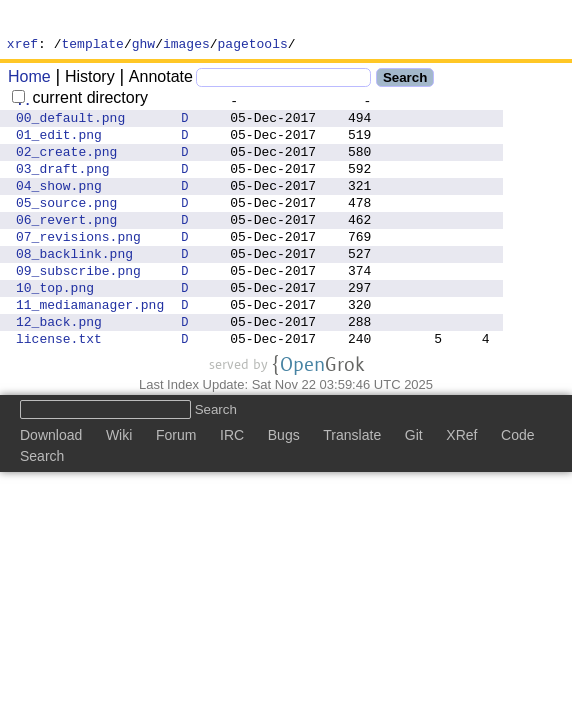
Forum (176, 483)
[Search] (283, 80)
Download (51, 483)
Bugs (284, 483)
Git (414, 483)
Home (29, 79)
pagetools (253, 46)
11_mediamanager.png (90, 346)
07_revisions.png (78, 266)
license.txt (59, 386)
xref (22, 46)
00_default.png (70, 126)
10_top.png (55, 326)
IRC (232, 483)
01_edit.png (59, 146)
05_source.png (66, 226)
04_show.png (59, 206)
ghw (143, 46)
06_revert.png (66, 246)
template (93, 46)
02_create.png (66, 166)
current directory (80, 100)
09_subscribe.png (78, 306)
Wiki (119, 483)
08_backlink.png (74, 286)
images (186, 46)
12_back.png (59, 366)
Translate (352, 483)
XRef (461, 483)
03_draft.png (63, 186)
